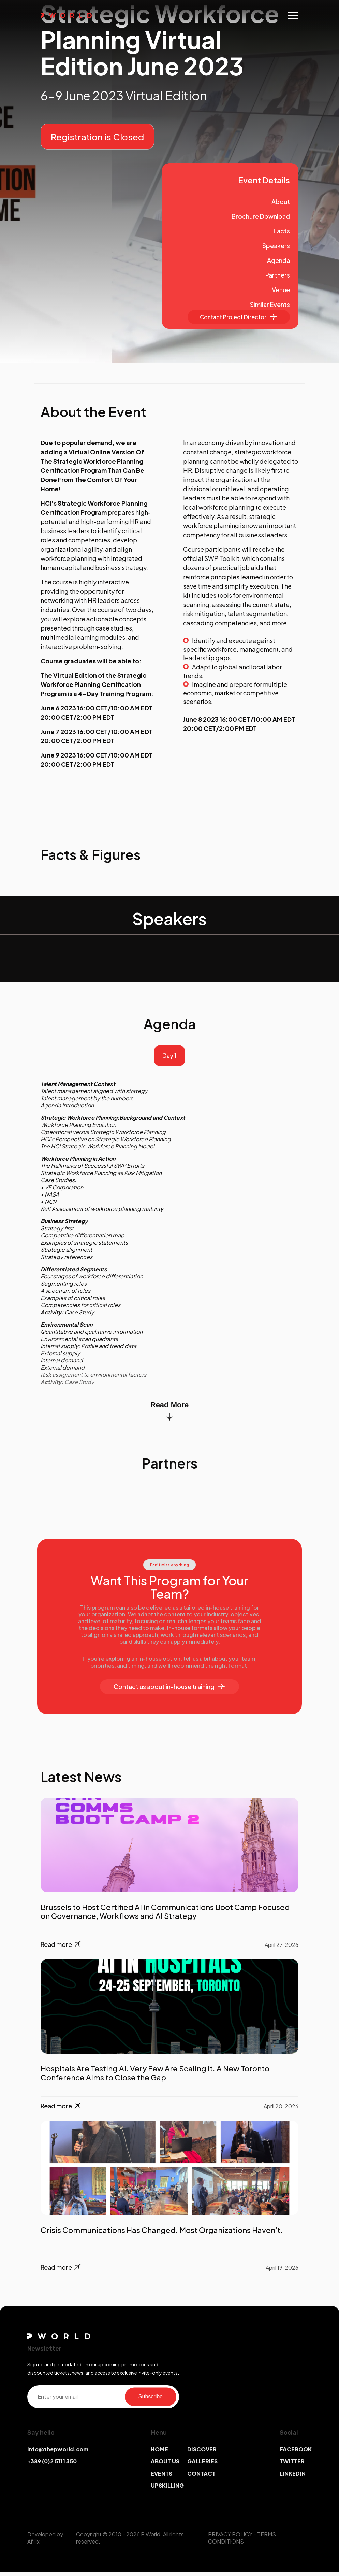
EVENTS (161, 2476)
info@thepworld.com (57, 2453)
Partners (277, 275)
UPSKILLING (167, 2489)
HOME (159, 2453)
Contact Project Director (238, 317)
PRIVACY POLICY (230, 2538)
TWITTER (292, 2464)
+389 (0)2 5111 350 (52, 2464)
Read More (169, 1414)
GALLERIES (202, 2464)
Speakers (276, 246)
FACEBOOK (296, 2453)
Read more (61, 1948)
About (280, 202)
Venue (281, 290)
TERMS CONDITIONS (242, 2541)
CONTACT (201, 2476)
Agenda (278, 260)
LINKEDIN (293, 2476)
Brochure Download (261, 216)
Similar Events (270, 304)
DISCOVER (202, 2453)
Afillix (33, 2545)
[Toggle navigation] (293, 15)
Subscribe (150, 2400)
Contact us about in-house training (169, 1690)
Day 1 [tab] (169, 1057)
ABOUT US (165, 2464)
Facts (282, 231)
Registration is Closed (97, 136)
